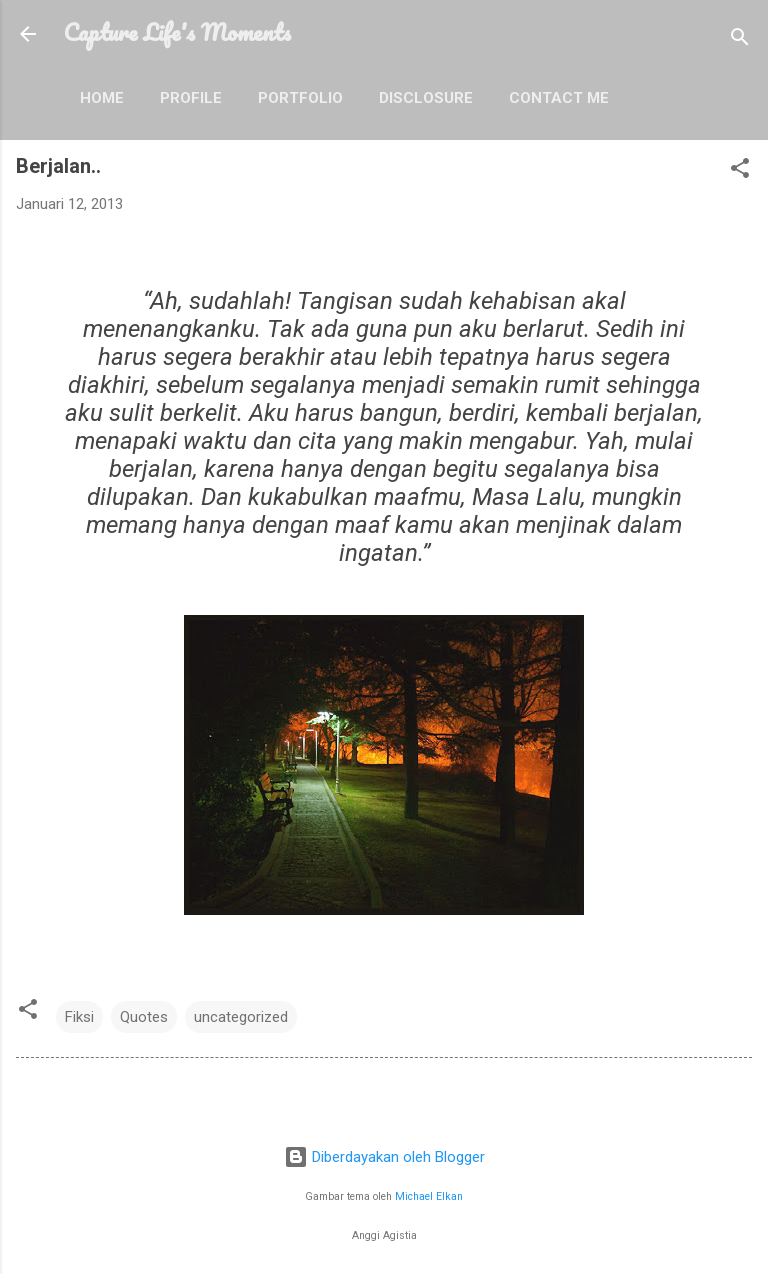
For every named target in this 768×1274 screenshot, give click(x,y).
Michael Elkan (429, 1196)
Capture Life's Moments (177, 32)
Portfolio (300, 98)
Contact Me (559, 98)
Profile (191, 98)
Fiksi (79, 1017)
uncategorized (241, 1017)
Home (102, 98)
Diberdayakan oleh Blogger (384, 1157)
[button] (740, 171)
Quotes (144, 1017)
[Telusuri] (740, 40)
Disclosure (426, 98)
